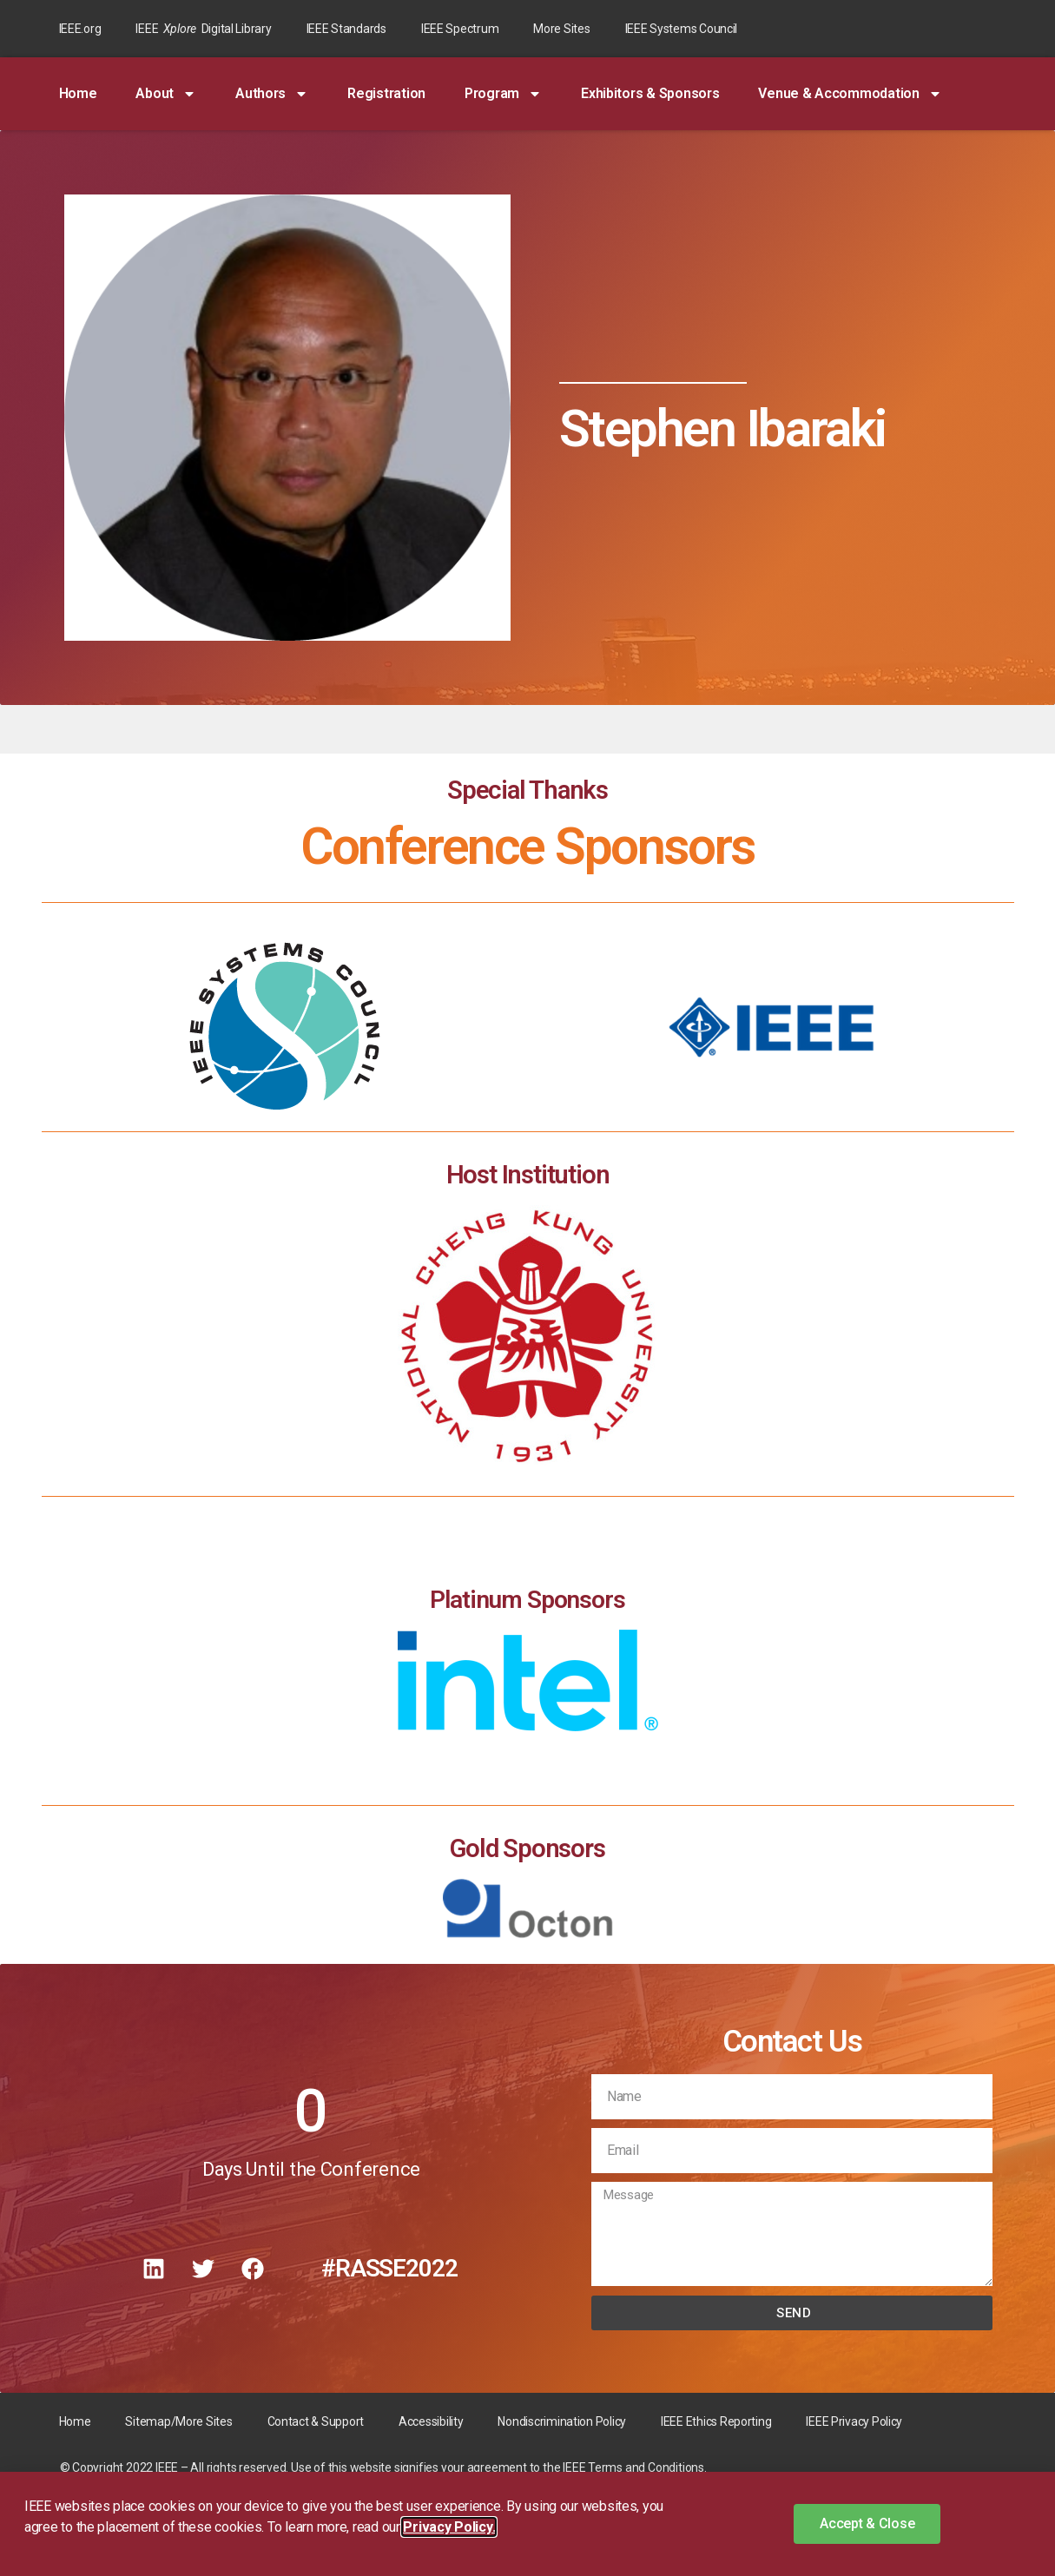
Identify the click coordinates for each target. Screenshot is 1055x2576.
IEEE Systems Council (681, 29)
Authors (271, 93)
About (165, 93)
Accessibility (431, 2421)
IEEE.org (80, 29)
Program (503, 93)
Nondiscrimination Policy (562, 2421)
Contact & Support (315, 2421)
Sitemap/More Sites (178, 2421)
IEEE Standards (346, 29)
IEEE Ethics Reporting (716, 2421)
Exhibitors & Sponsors (650, 93)
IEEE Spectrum (460, 29)
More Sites (561, 29)
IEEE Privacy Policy (854, 2421)
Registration (386, 93)
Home (78, 93)
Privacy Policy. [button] (449, 2527)
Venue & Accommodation (849, 93)
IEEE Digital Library (203, 28)
